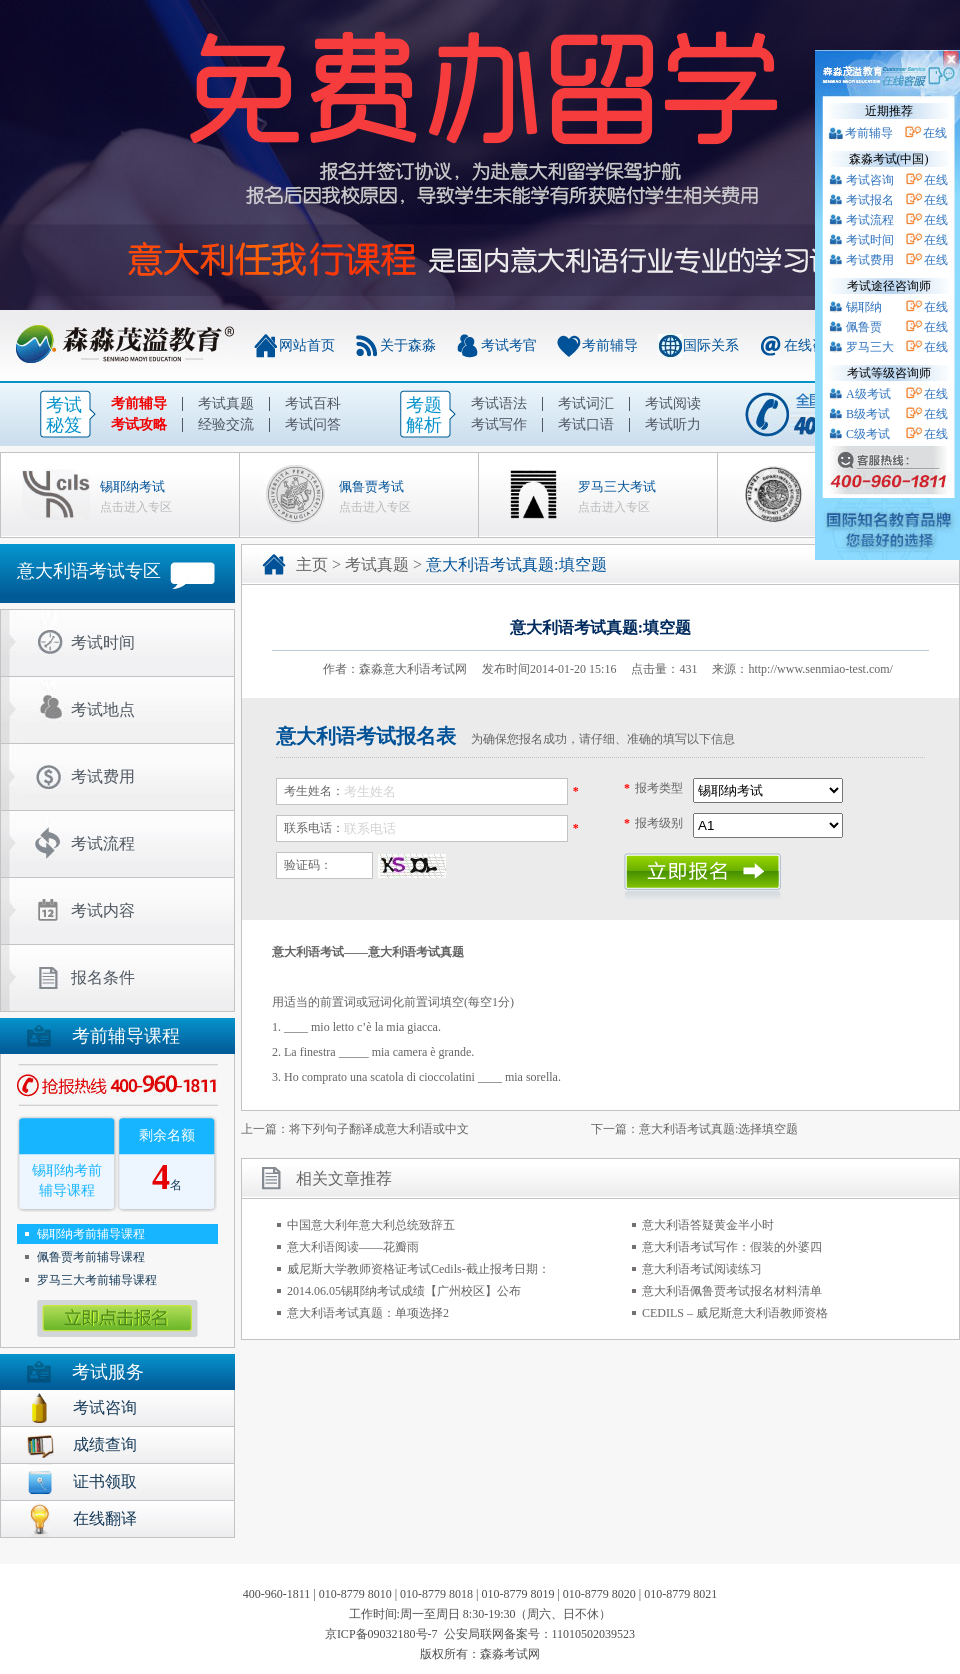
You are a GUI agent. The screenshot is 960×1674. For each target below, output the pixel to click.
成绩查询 (105, 1444)
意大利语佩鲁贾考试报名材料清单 (732, 1291)
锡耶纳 (864, 307)
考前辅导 (610, 345)
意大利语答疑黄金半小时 (708, 1225)
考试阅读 (673, 403)
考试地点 (103, 709)
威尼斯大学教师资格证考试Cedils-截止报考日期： (418, 1269)
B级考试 (868, 414)
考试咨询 (105, 1407)
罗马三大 (870, 347)
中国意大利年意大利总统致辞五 (371, 1225)
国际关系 (711, 345)
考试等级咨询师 (889, 373)
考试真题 (226, 403)
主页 (312, 564)
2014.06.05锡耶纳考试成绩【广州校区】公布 (404, 1291)
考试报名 (870, 200)
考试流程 (103, 843)
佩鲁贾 (864, 327)
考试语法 (499, 403)
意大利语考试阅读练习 (702, 1269)
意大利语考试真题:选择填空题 (718, 1129)
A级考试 (868, 394)
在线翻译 (105, 1518)
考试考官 (509, 345)
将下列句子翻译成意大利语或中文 (379, 1129)
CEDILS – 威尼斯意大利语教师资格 (735, 1313)
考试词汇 (586, 403)
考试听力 (673, 424)
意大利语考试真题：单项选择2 (368, 1313)
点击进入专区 (136, 507)
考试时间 (103, 642)
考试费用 (103, 776)
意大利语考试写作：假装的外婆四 (732, 1247)
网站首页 (307, 345)
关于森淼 (408, 345)
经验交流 (226, 424)
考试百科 (313, 403)
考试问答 (313, 424)
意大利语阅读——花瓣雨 (353, 1247)
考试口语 (586, 424)
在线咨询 (812, 345)
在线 (935, 133)
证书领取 (105, 1481)
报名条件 (103, 977)
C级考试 (868, 434)
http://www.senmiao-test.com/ (820, 669)
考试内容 (103, 910)
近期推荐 (889, 111)
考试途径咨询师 (889, 286)
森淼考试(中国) (889, 159)
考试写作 (499, 424)
